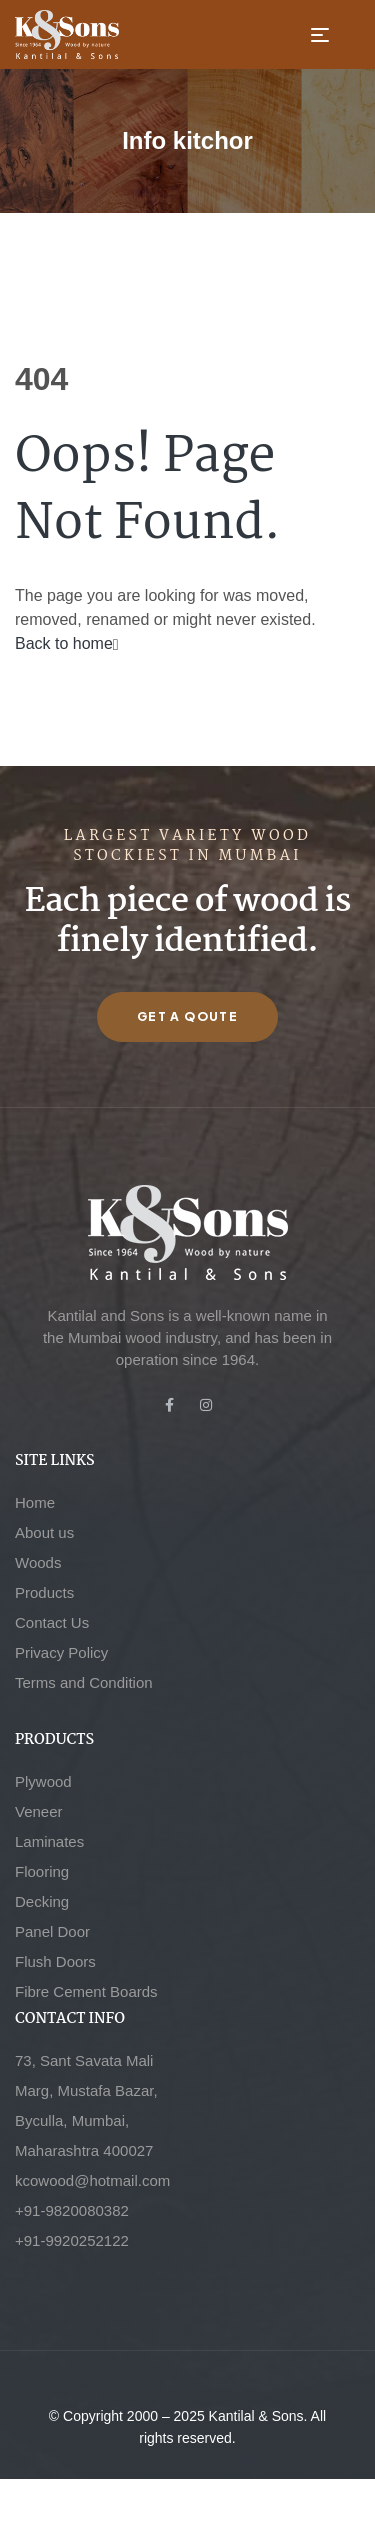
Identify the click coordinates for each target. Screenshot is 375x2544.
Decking (42, 1901)
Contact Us (52, 1622)
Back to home (67, 643)
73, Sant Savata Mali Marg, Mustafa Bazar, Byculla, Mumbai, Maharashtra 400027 (86, 2105)
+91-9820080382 (72, 2210)
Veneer (39, 1811)
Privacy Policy (61, 1652)
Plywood (43, 1781)
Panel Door (52, 1931)
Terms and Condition (84, 1682)
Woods (38, 1562)
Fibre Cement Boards (86, 1991)
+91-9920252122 (72, 2240)
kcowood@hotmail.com (92, 2180)
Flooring (42, 1871)
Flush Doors (55, 1961)
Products (44, 1592)
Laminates (49, 1841)
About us (44, 1532)
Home (35, 1502)
